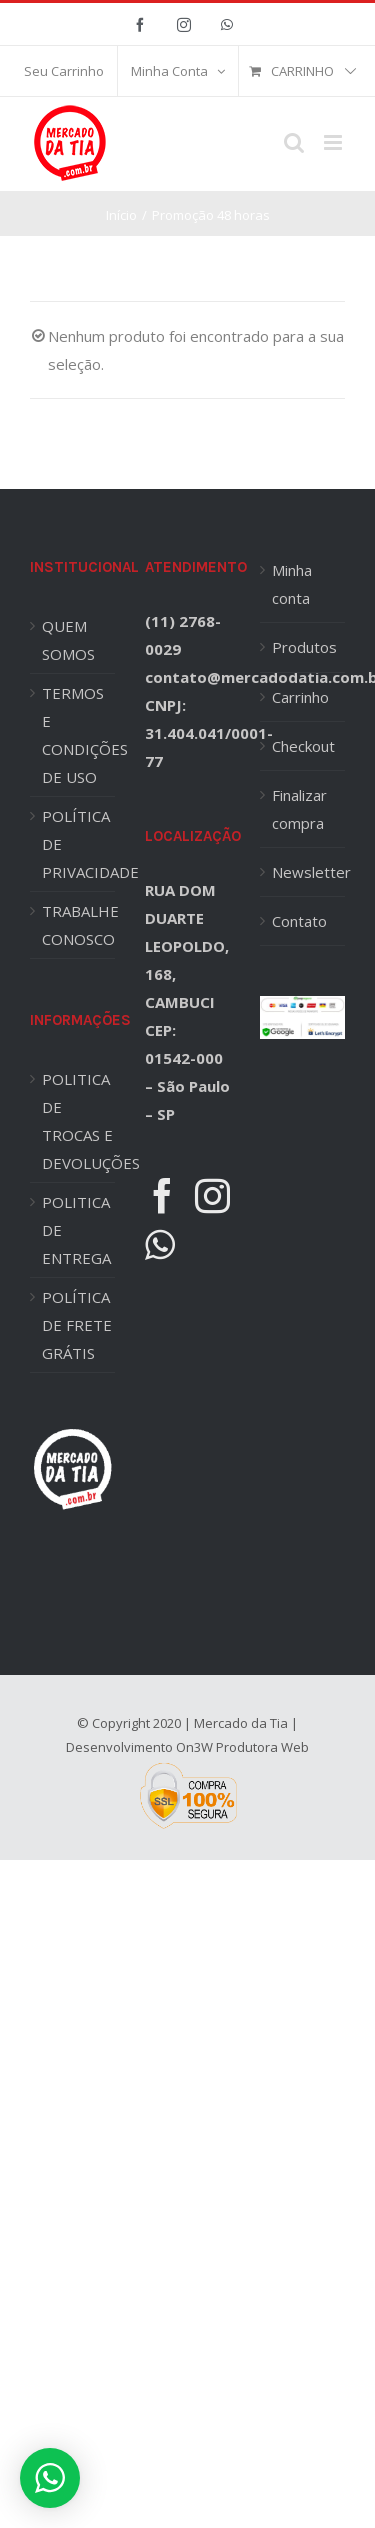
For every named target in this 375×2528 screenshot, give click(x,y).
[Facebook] (162, 1195)
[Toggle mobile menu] (334, 142)
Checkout (303, 746)
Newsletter (303, 872)
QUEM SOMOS (68, 640)
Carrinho (300, 697)
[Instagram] (212, 1195)
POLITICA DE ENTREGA (76, 1230)
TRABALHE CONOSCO (78, 925)
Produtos (303, 647)
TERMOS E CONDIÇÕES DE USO (78, 735)
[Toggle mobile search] (294, 142)
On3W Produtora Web (242, 1747)
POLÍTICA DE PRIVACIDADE (78, 844)
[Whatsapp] (160, 1244)
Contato (299, 921)
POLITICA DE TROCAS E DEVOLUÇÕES (78, 1121)
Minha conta (292, 584)
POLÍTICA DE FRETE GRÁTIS (77, 1325)
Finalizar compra (299, 809)
